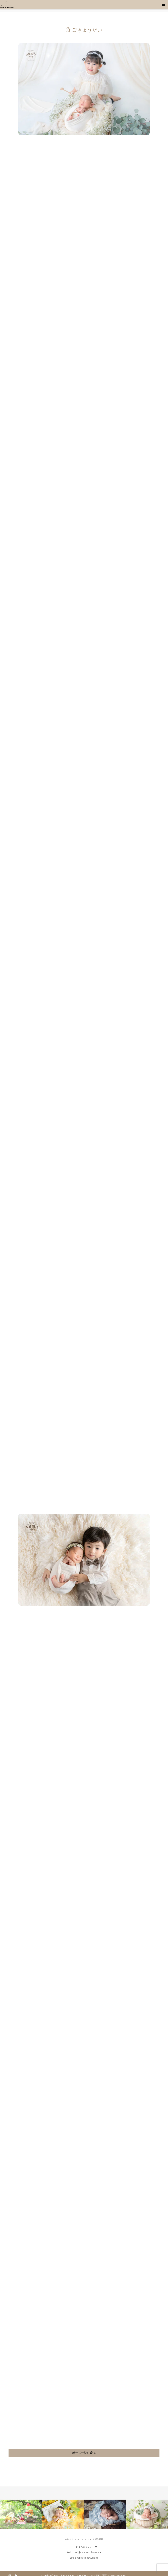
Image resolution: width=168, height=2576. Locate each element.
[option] (21, 2514)
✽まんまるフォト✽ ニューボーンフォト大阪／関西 (84, 2539)
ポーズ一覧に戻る (84, 2452)
